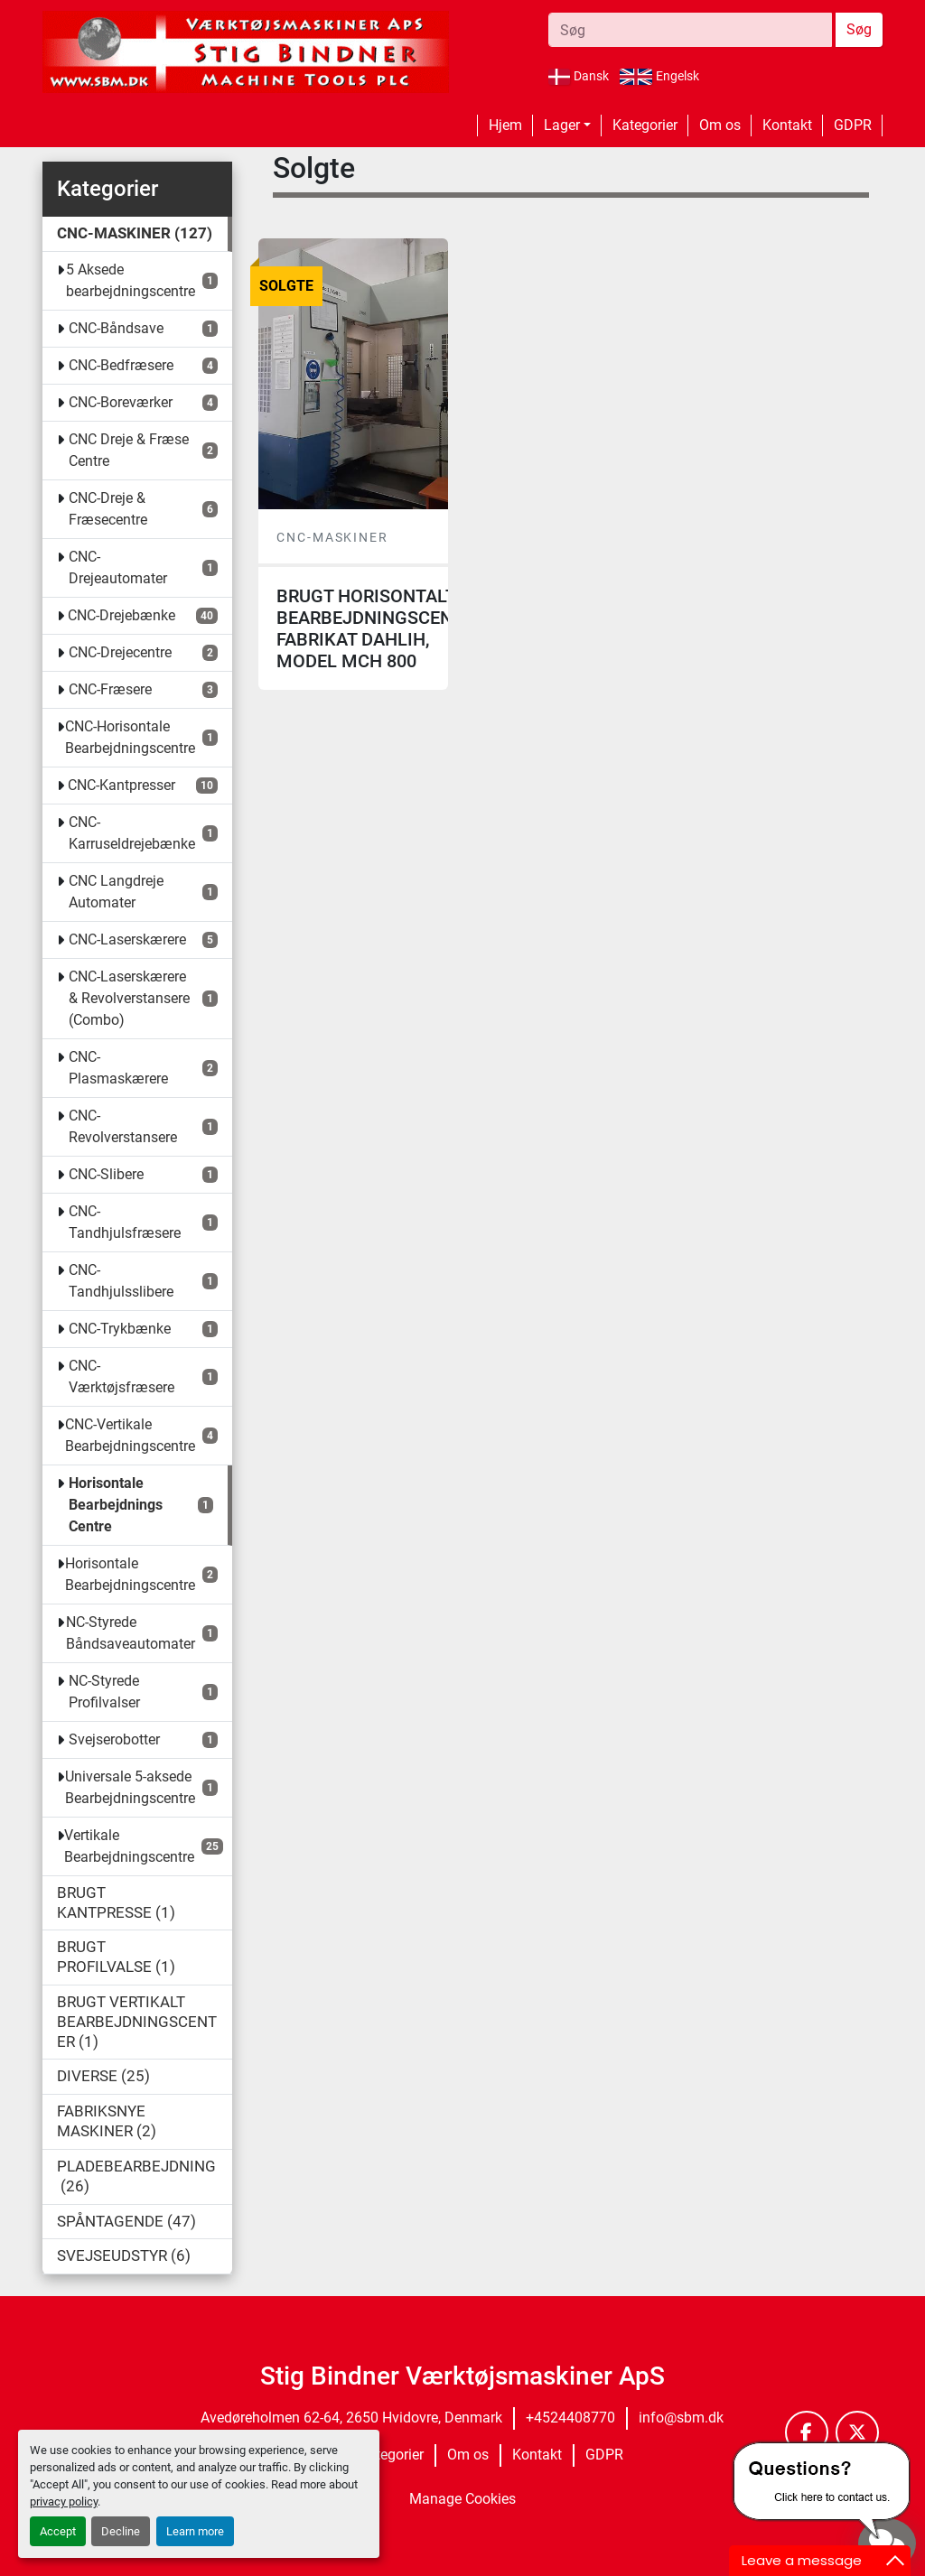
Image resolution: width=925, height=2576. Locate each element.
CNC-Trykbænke (120, 1328)
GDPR (853, 125)
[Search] (690, 30)
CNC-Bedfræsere (121, 365)
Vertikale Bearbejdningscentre (129, 1846)
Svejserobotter (114, 1739)
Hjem (505, 125)
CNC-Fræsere (110, 689)
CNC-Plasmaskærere (118, 1067)
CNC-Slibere (106, 1174)
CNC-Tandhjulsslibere (121, 1280)
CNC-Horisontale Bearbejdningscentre (130, 737)
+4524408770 (570, 2417)
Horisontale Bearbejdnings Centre (116, 1504)
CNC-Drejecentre (120, 652)
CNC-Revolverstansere (123, 1126)
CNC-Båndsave (116, 328)
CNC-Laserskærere (127, 939)
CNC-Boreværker (121, 402)
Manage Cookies (462, 2498)
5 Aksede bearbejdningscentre (130, 280)
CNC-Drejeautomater (118, 567)
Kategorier (644, 125)
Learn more (195, 2531)
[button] (567, 125)
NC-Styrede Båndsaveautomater (130, 1632)
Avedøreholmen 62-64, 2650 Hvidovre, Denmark (351, 2417)
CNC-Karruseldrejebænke (132, 833)
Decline (120, 2531)
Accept (58, 2531)
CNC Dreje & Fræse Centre (129, 450)
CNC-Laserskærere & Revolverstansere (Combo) (129, 998)
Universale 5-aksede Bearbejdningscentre (130, 1787)
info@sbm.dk (681, 2417)
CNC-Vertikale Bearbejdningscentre (130, 1435)
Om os (720, 125)
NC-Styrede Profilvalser (104, 1691)
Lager (562, 125)
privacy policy (64, 2501)
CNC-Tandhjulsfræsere (125, 1222)
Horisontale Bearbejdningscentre (130, 1574)
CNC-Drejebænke (121, 615)
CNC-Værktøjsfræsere (121, 1376)
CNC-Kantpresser (121, 785)
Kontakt (787, 125)
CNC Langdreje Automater (116, 891)
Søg (859, 29)
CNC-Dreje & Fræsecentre (108, 508)
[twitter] (857, 2432)
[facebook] (806, 2432)
